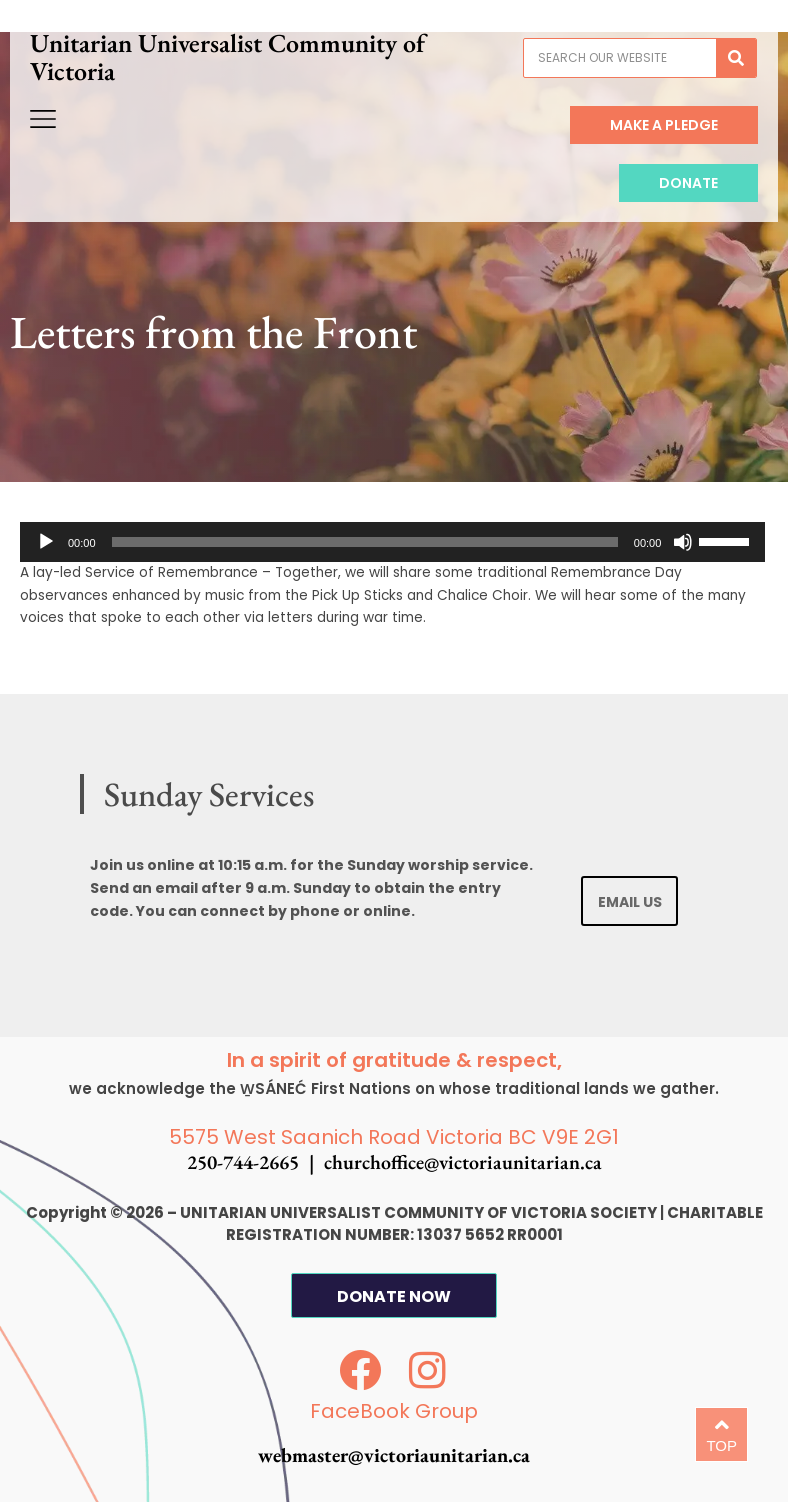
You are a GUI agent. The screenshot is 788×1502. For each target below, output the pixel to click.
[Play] (46, 542)
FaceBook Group (394, 1411)
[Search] (727, 68)
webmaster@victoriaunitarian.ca (394, 1455)
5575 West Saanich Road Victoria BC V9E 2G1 (394, 1137)
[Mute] (683, 542)
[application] (392, 542)
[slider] (365, 542)
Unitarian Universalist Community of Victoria (237, 67)
